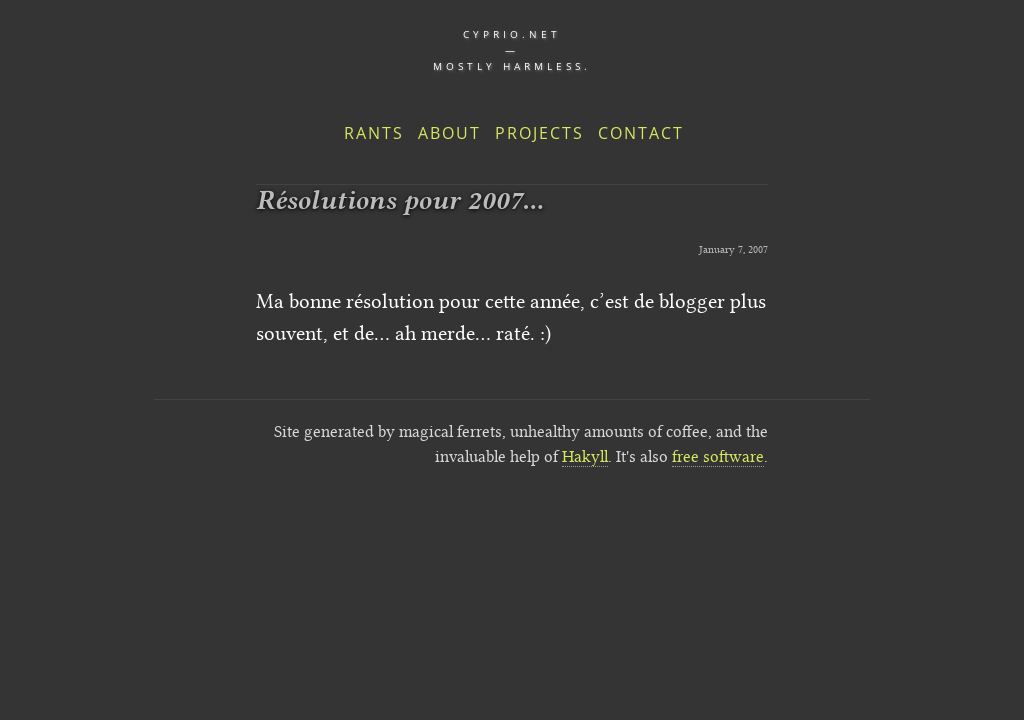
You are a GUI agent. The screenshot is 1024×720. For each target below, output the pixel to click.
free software (718, 456)
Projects (539, 133)
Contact (641, 133)
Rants (374, 133)
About (449, 133)
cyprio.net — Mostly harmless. (512, 50)
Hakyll (585, 456)
